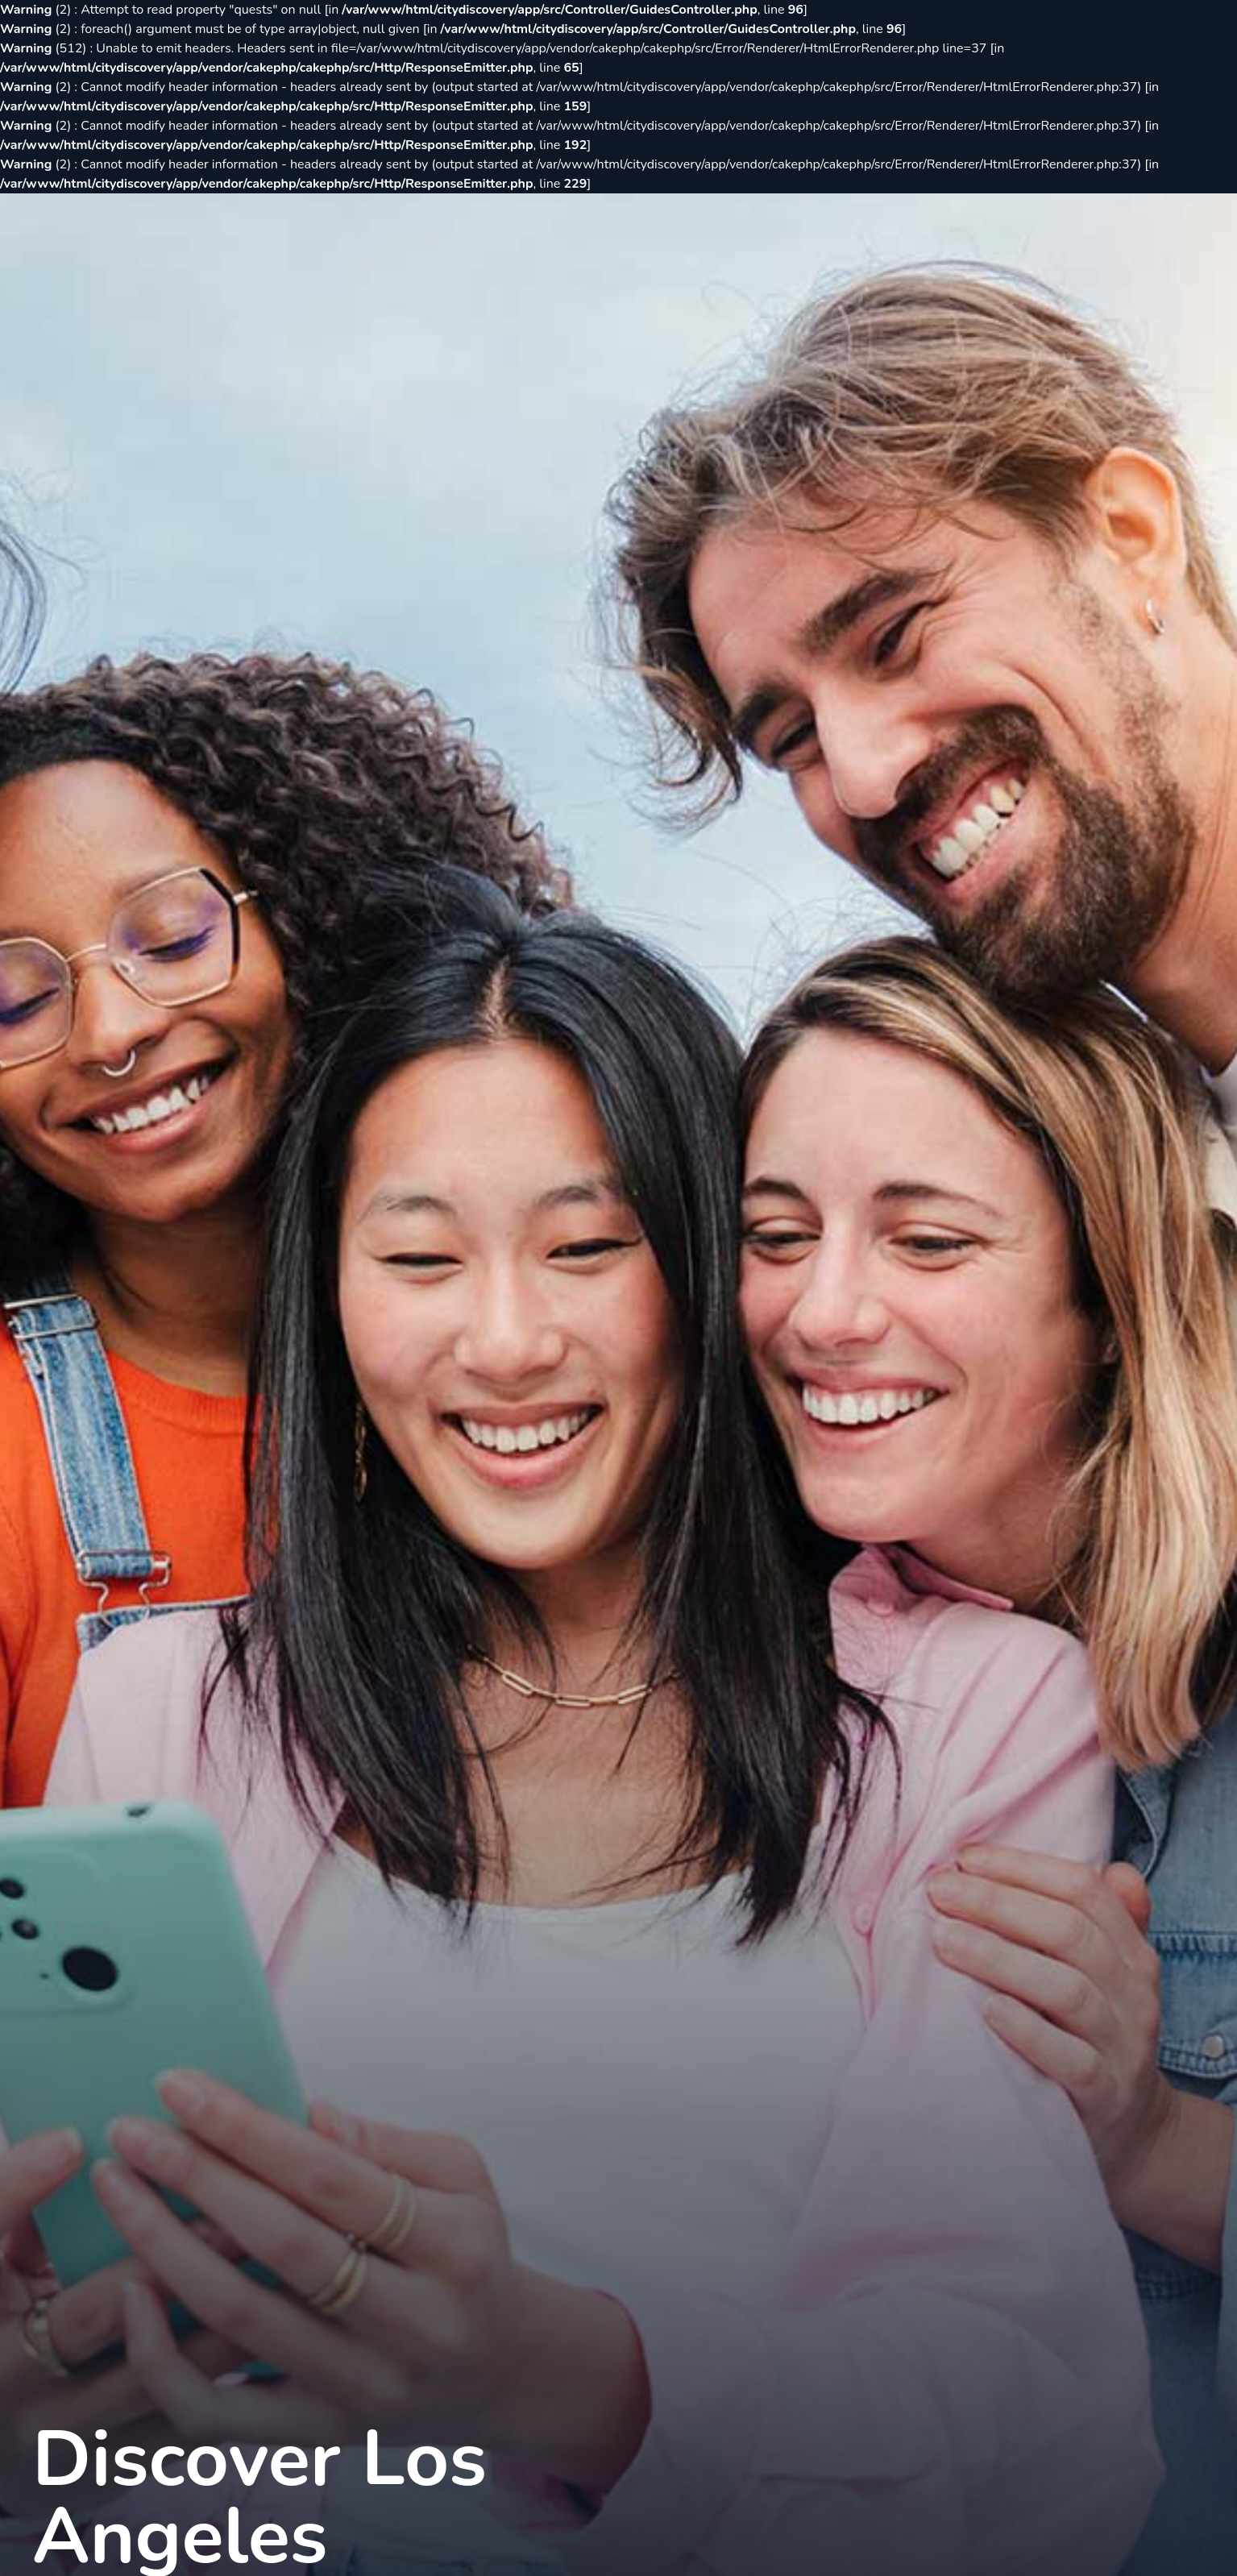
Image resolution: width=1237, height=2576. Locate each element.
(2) (37, 10)
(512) (45, 48)
